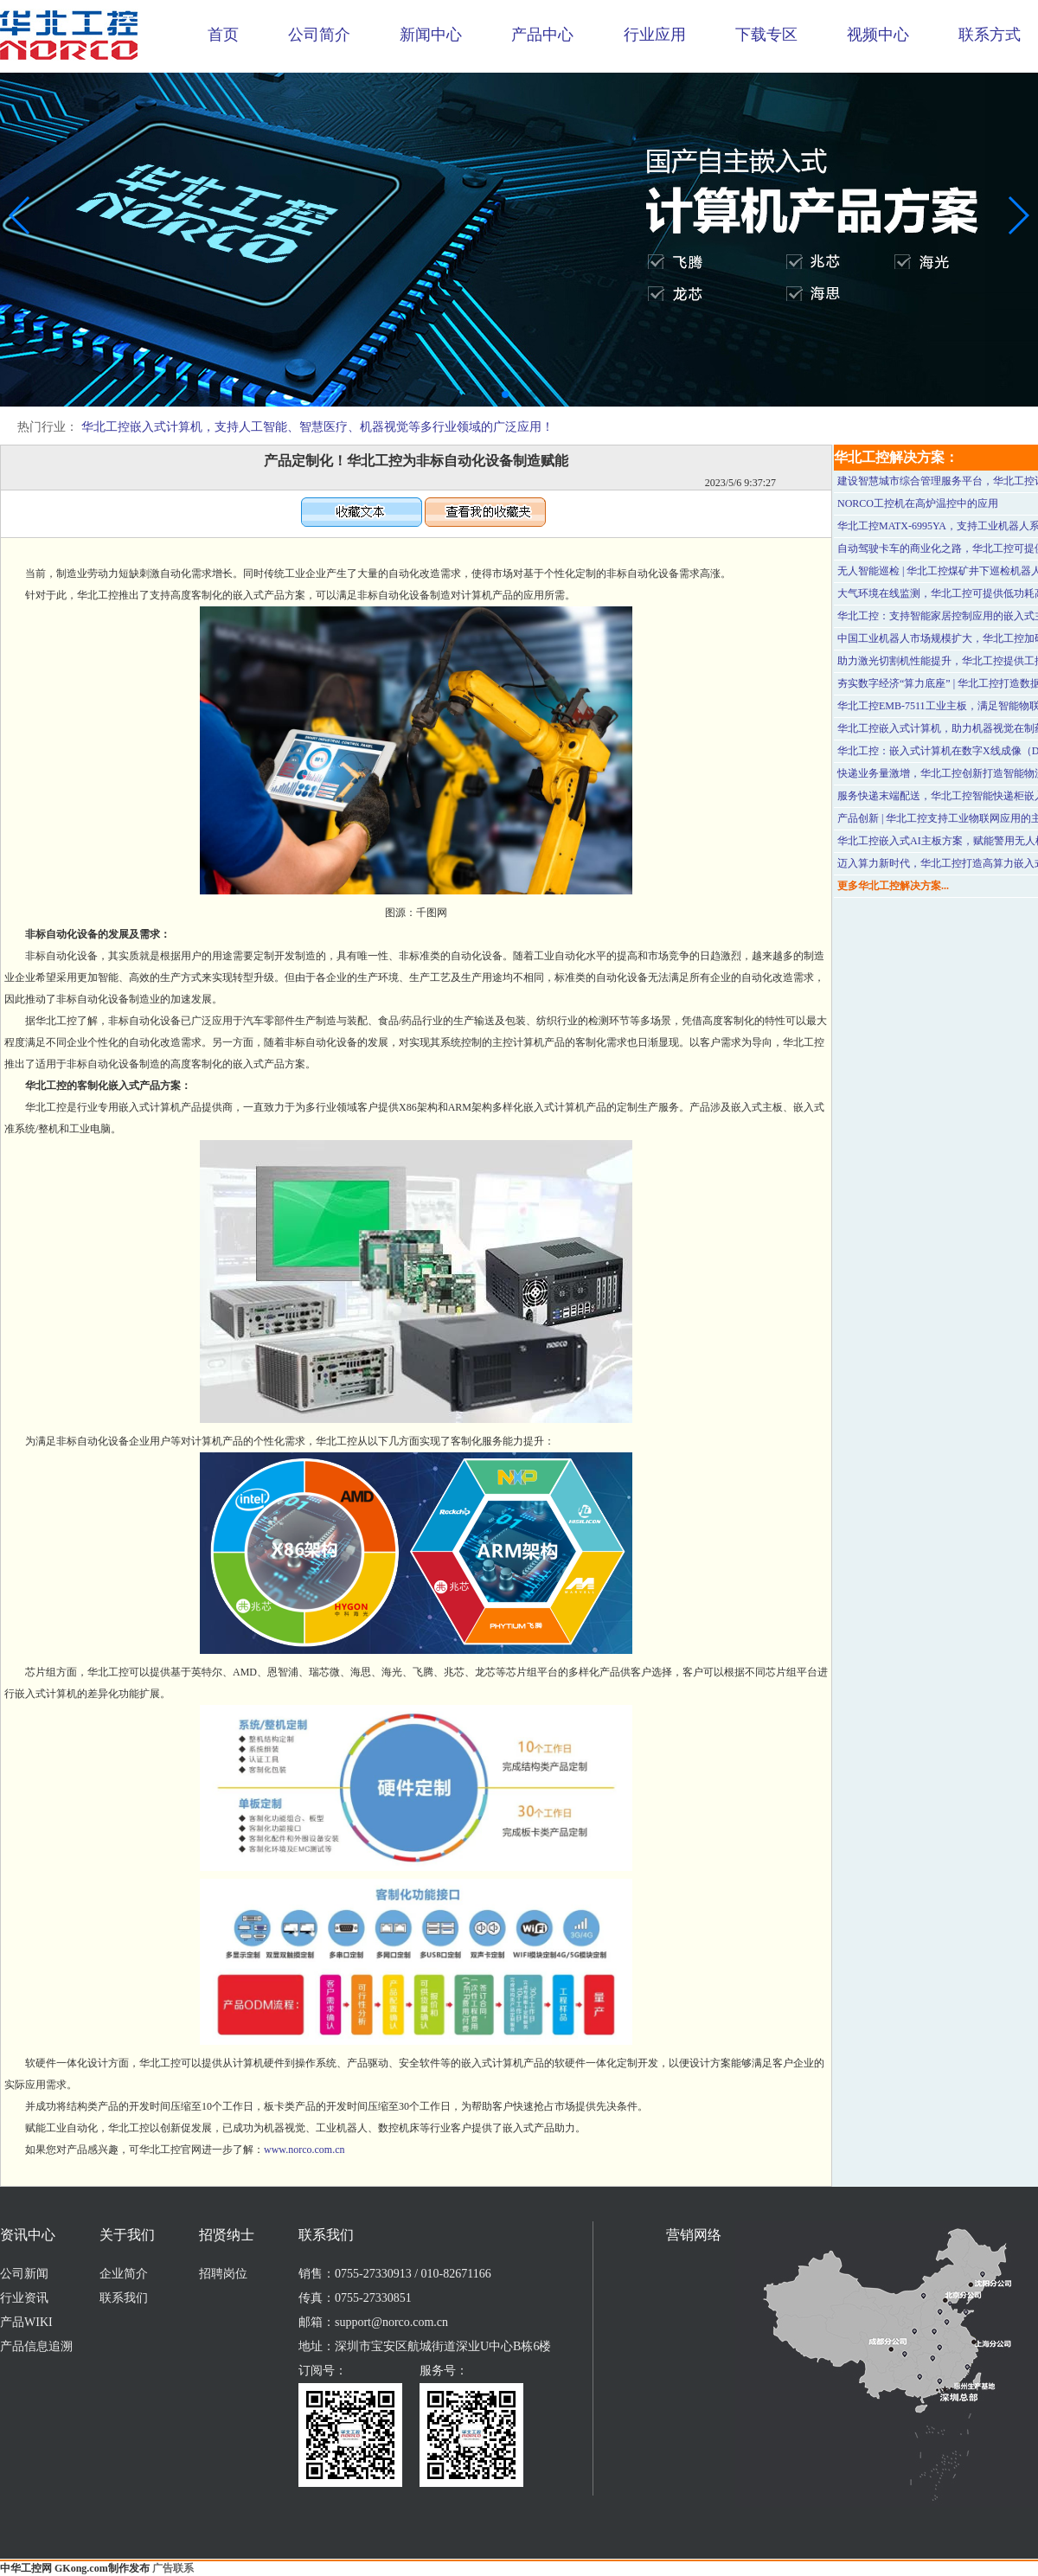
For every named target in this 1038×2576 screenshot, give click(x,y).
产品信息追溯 (36, 2346)
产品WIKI (26, 2322)
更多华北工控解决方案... (893, 886)
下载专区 (766, 34)
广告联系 (173, 2568)
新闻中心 (431, 34)
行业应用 (655, 34)
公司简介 (319, 34)
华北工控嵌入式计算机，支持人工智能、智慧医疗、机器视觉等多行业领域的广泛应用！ (317, 426)
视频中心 (878, 34)
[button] (505, 394)
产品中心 (542, 34)
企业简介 (123, 2273)
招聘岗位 (223, 2273)
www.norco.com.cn (304, 2149)
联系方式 (989, 34)
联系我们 (123, 2297)
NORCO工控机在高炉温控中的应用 (917, 503)
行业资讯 (24, 2297)
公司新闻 (24, 2273)
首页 (223, 34)
